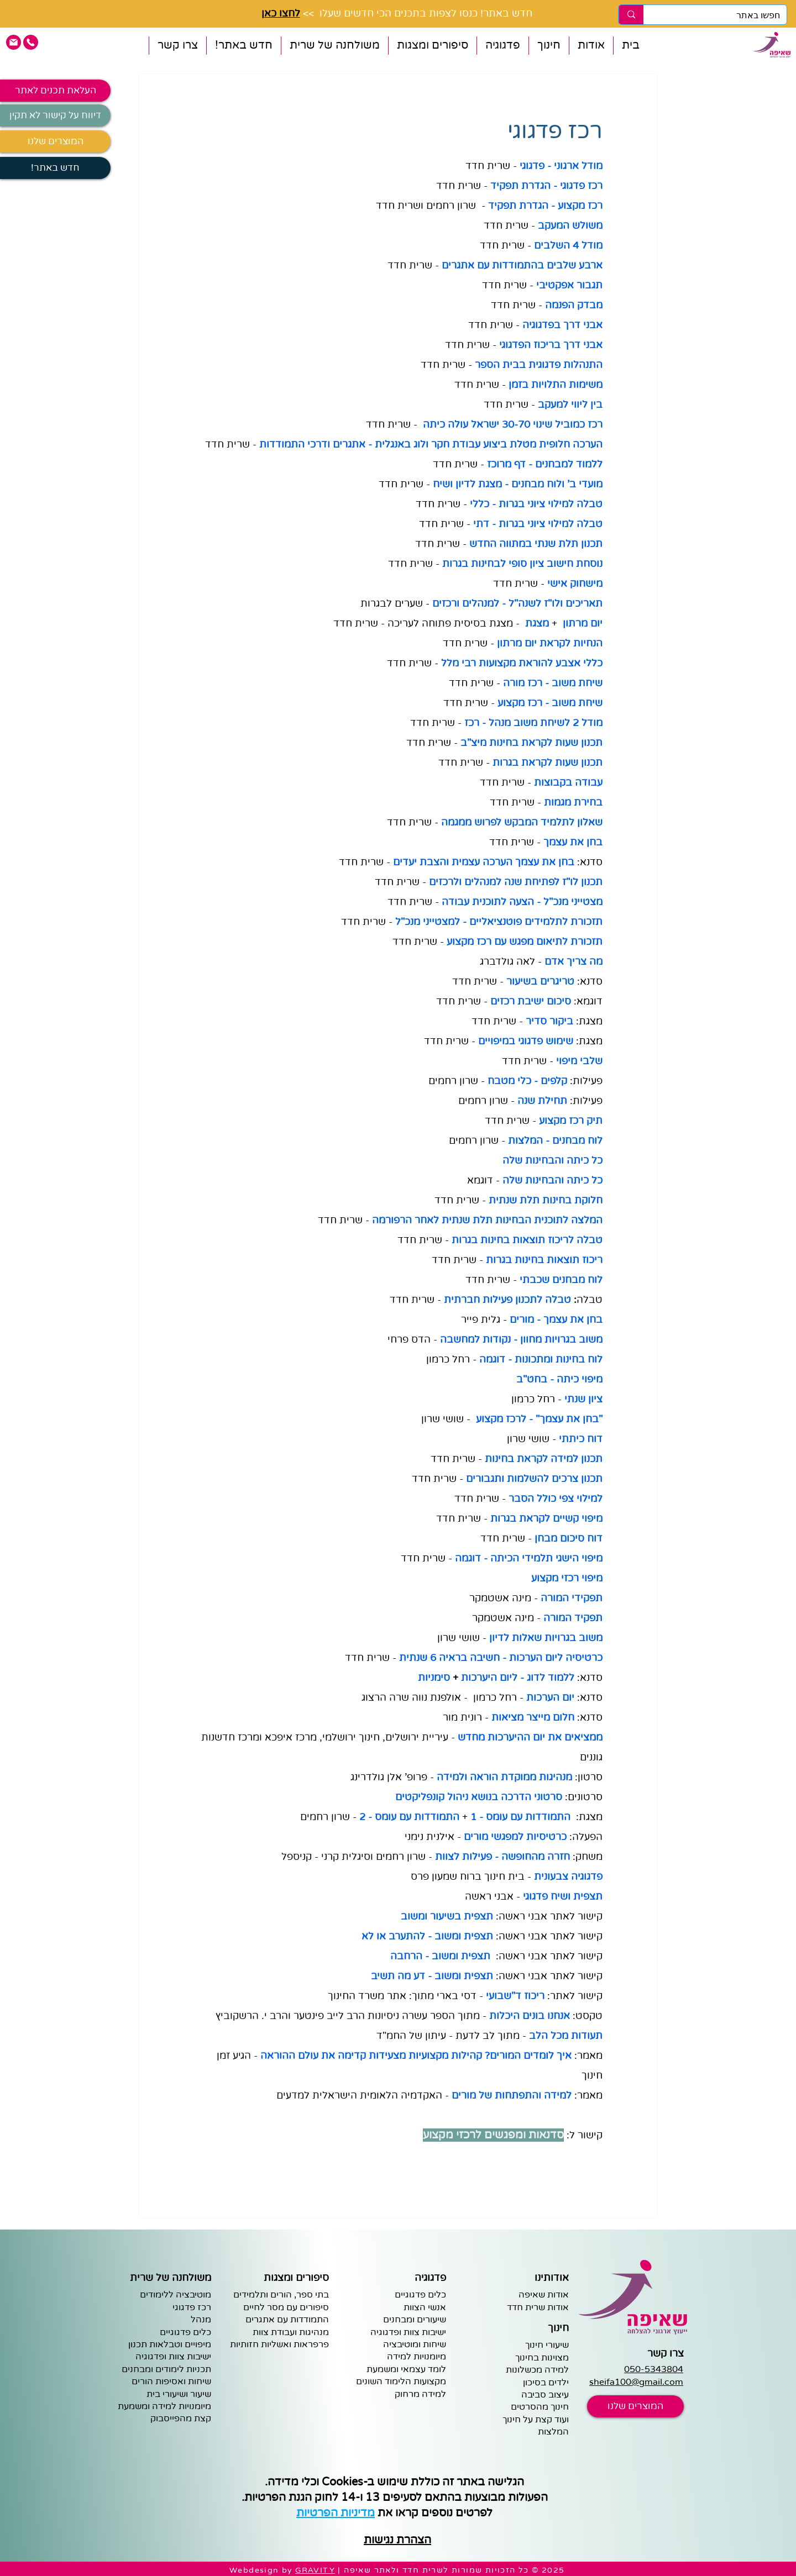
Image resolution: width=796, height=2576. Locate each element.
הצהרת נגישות (397, 2540)
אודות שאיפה (544, 2294)
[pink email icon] (13, 42)
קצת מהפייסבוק (180, 2418)
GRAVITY (315, 2570)
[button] (591, 45)
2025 (553, 2570)
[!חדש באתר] (55, 168)
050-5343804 (653, 2369)
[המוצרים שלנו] (55, 141)
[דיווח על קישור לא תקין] (55, 115)
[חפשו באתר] (723, 15)
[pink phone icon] (30, 42)
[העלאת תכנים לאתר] (55, 91)
